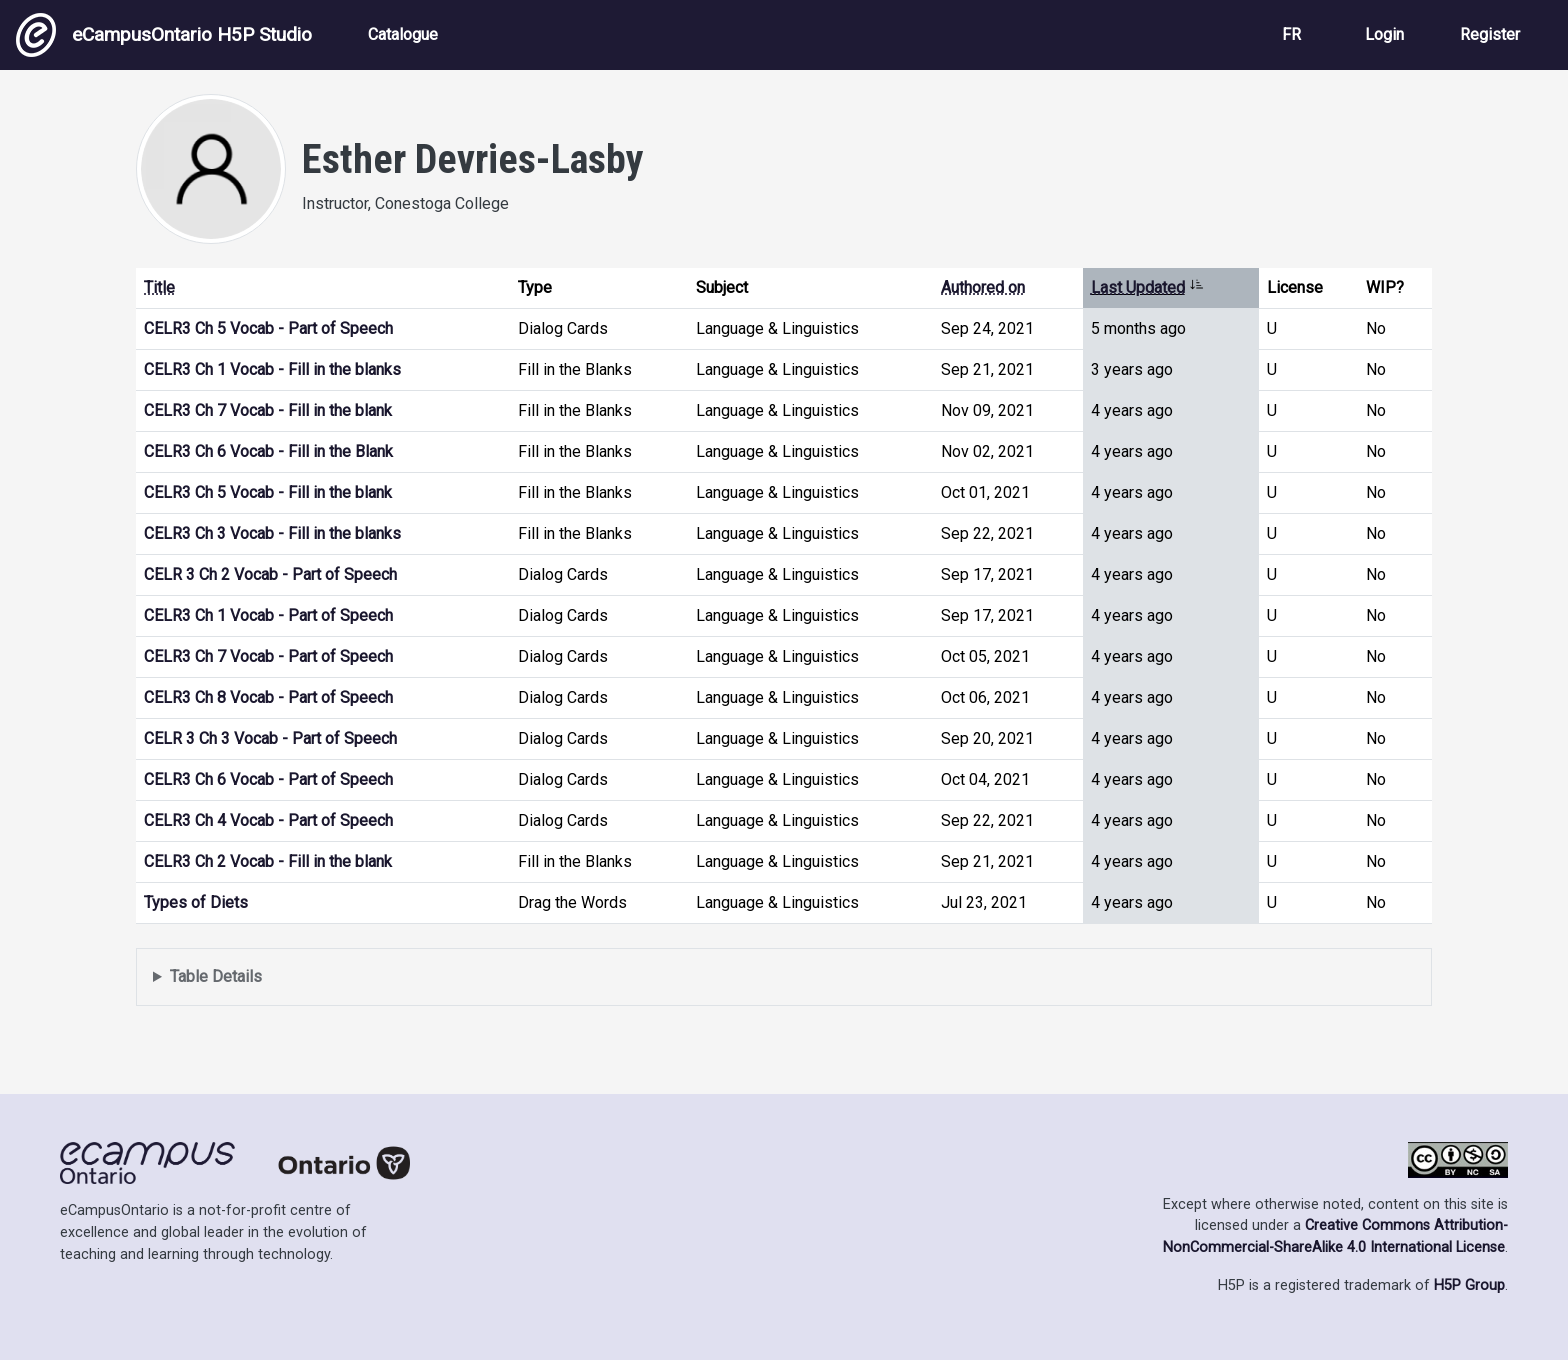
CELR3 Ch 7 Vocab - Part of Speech (268, 656)
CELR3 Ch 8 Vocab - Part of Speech (268, 697)
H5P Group (1469, 1285)
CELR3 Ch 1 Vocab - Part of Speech (268, 615)
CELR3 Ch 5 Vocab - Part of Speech (268, 328)
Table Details (216, 976)
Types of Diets (196, 902)
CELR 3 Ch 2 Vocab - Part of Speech (270, 574)
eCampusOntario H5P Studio (164, 35)
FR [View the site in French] (1291, 34)
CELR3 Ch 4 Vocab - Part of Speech (268, 820)
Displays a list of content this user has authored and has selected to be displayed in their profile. (784, 977)
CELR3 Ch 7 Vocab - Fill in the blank (268, 410)
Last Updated (1147, 287)
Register (1490, 34)
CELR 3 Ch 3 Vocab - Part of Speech (270, 738)
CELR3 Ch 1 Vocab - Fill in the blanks (272, 369)
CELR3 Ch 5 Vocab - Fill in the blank (268, 492)
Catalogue (403, 34)
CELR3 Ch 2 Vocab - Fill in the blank (268, 861)
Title (159, 287)
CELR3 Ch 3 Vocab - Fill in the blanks (272, 533)
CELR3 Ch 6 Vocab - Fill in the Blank (268, 451)
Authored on (983, 287)
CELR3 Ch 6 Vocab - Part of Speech (268, 779)
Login (1384, 34)
